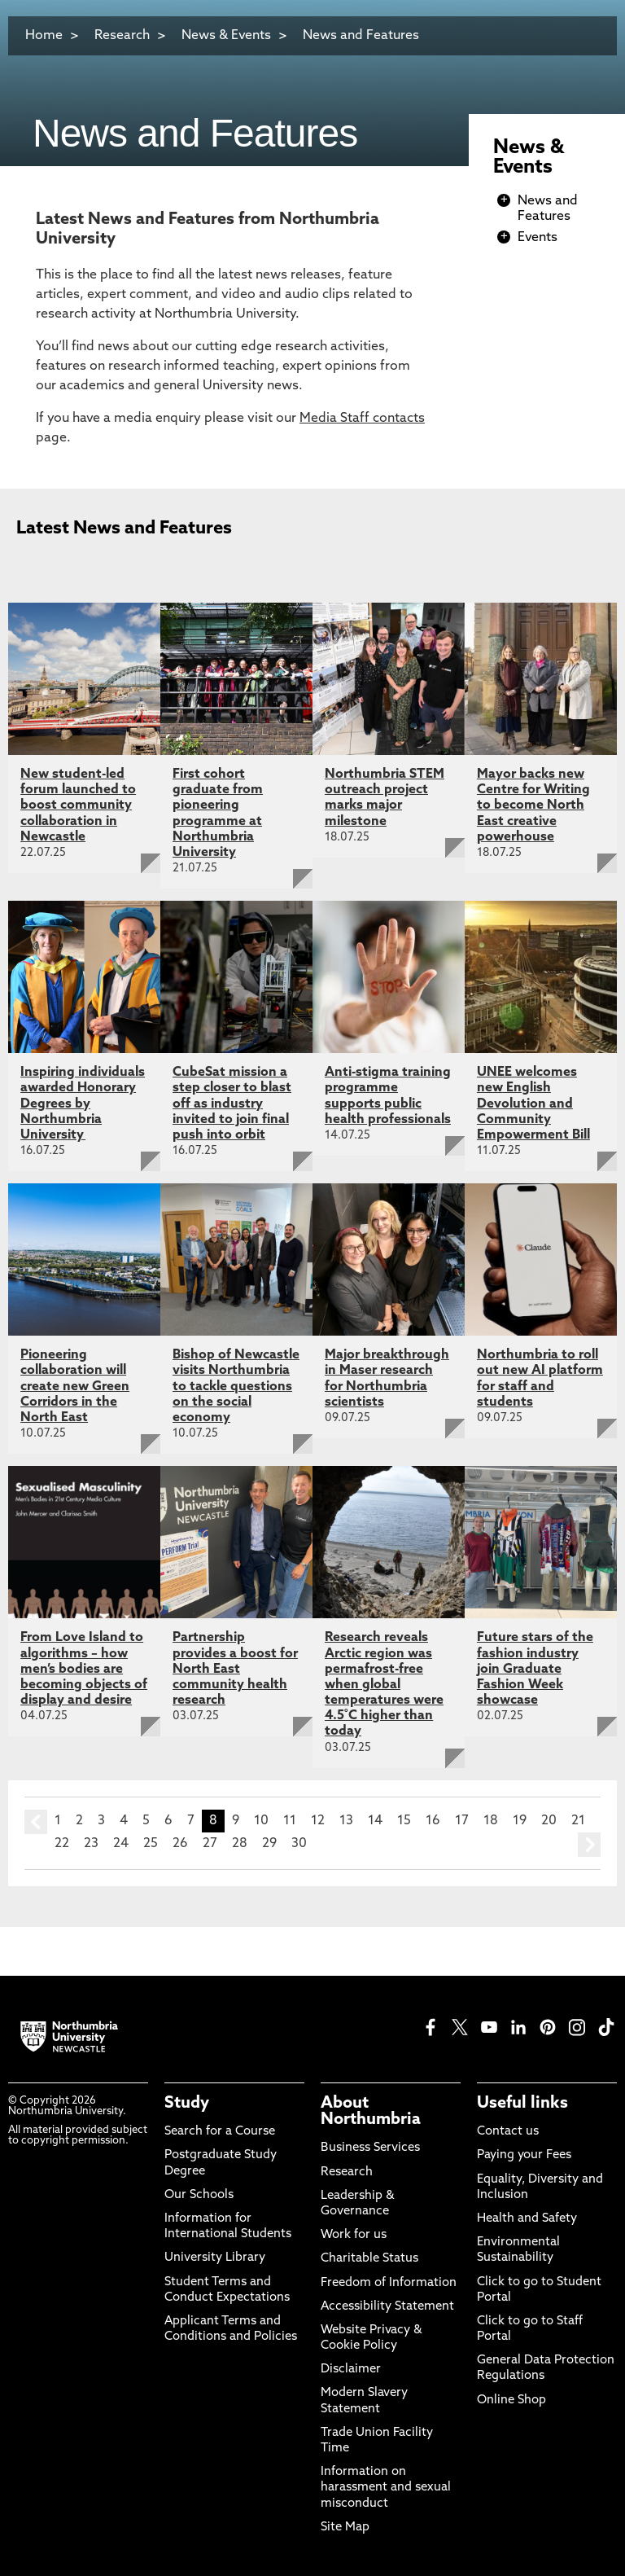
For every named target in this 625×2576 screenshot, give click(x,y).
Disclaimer (351, 2369)
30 (299, 1843)
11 (289, 1821)
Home (44, 35)
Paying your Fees (524, 2155)
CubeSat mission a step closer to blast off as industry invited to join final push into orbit (232, 1104)
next (589, 1844)
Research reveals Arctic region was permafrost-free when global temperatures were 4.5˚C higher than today (384, 1684)
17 (462, 1821)
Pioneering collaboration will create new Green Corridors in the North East (74, 1386)
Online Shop (511, 2400)
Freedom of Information (389, 2283)
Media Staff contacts (362, 418)
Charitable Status (369, 2259)
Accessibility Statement (387, 2307)
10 (261, 1821)
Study (186, 2103)
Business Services (370, 2148)
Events (537, 237)
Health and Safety (527, 2219)
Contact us (508, 2132)
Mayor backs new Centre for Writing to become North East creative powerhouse (533, 806)
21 (578, 1821)
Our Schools (199, 2195)
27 (210, 1843)
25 (150, 1843)
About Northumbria (371, 2111)
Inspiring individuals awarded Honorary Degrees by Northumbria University (82, 1104)
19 (520, 1821)
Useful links (522, 2103)
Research (122, 35)
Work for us (354, 2235)
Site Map (345, 2527)
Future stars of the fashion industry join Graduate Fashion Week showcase (535, 1669)
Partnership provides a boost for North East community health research (235, 1669)
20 (549, 1821)
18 (490, 1821)
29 (269, 1843)
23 (91, 1843)
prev (35, 1822)
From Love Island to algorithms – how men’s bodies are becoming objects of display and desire (83, 1669)
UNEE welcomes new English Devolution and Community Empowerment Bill (533, 1104)
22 (62, 1843)
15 (404, 1821)
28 (239, 1843)
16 (433, 1821)
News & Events (226, 35)
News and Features (361, 35)
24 (121, 1843)
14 (375, 1821)
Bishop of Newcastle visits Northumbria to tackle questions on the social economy (236, 1386)
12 (318, 1821)
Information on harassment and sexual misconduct (386, 2487)
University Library (214, 2258)
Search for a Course (219, 2132)
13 (346, 1821)
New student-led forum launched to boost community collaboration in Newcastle (78, 806)
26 (180, 1843)
